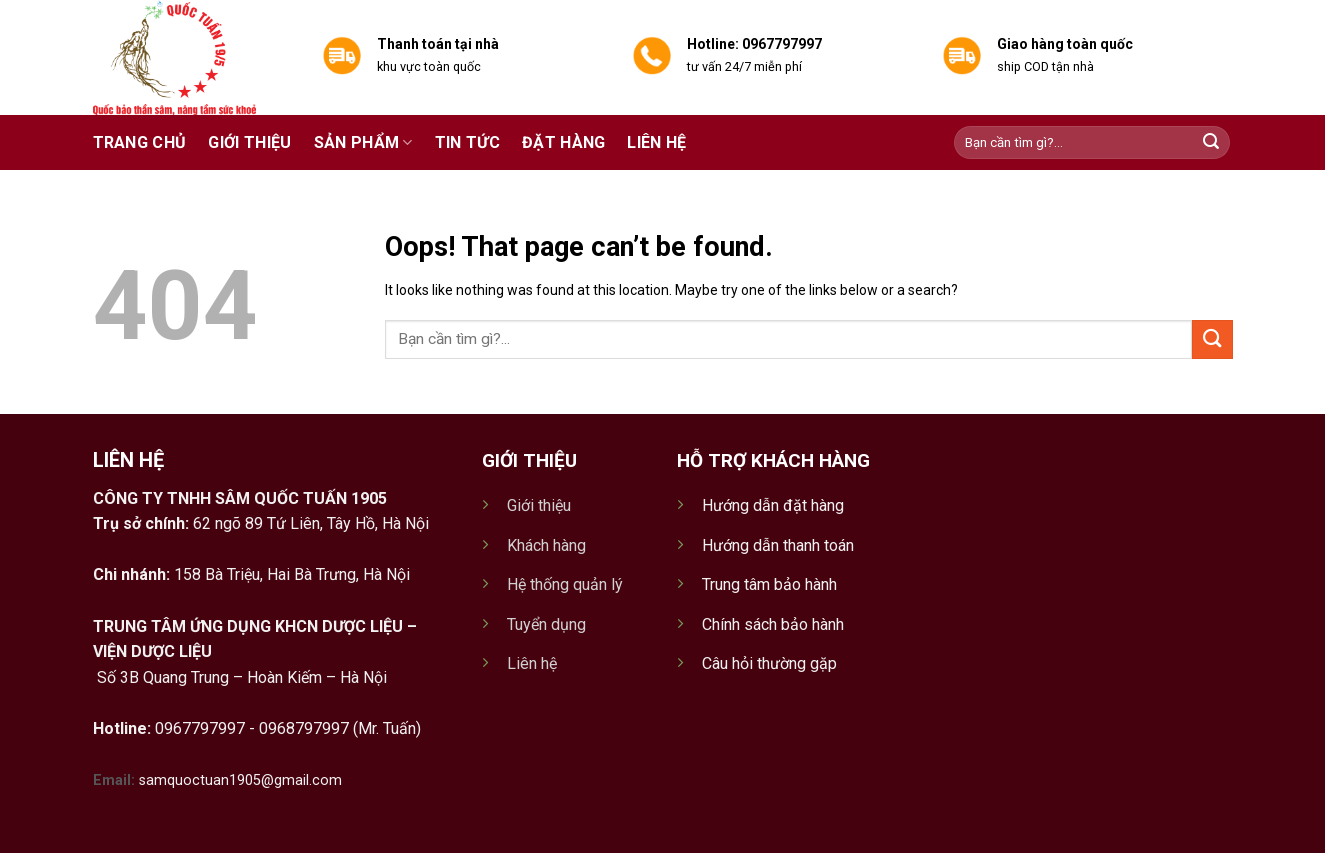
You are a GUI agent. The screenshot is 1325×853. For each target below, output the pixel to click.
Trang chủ (140, 142)
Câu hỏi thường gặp (769, 663)
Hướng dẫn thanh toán (778, 545)
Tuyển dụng (546, 624)
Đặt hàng (564, 142)
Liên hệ (656, 142)
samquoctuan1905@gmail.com (240, 780)
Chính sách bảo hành (773, 624)
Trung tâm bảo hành (769, 584)
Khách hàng (546, 545)
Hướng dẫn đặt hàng (773, 505)
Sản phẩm (363, 143)
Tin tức (467, 142)
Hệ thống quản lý (565, 584)
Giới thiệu (249, 142)
